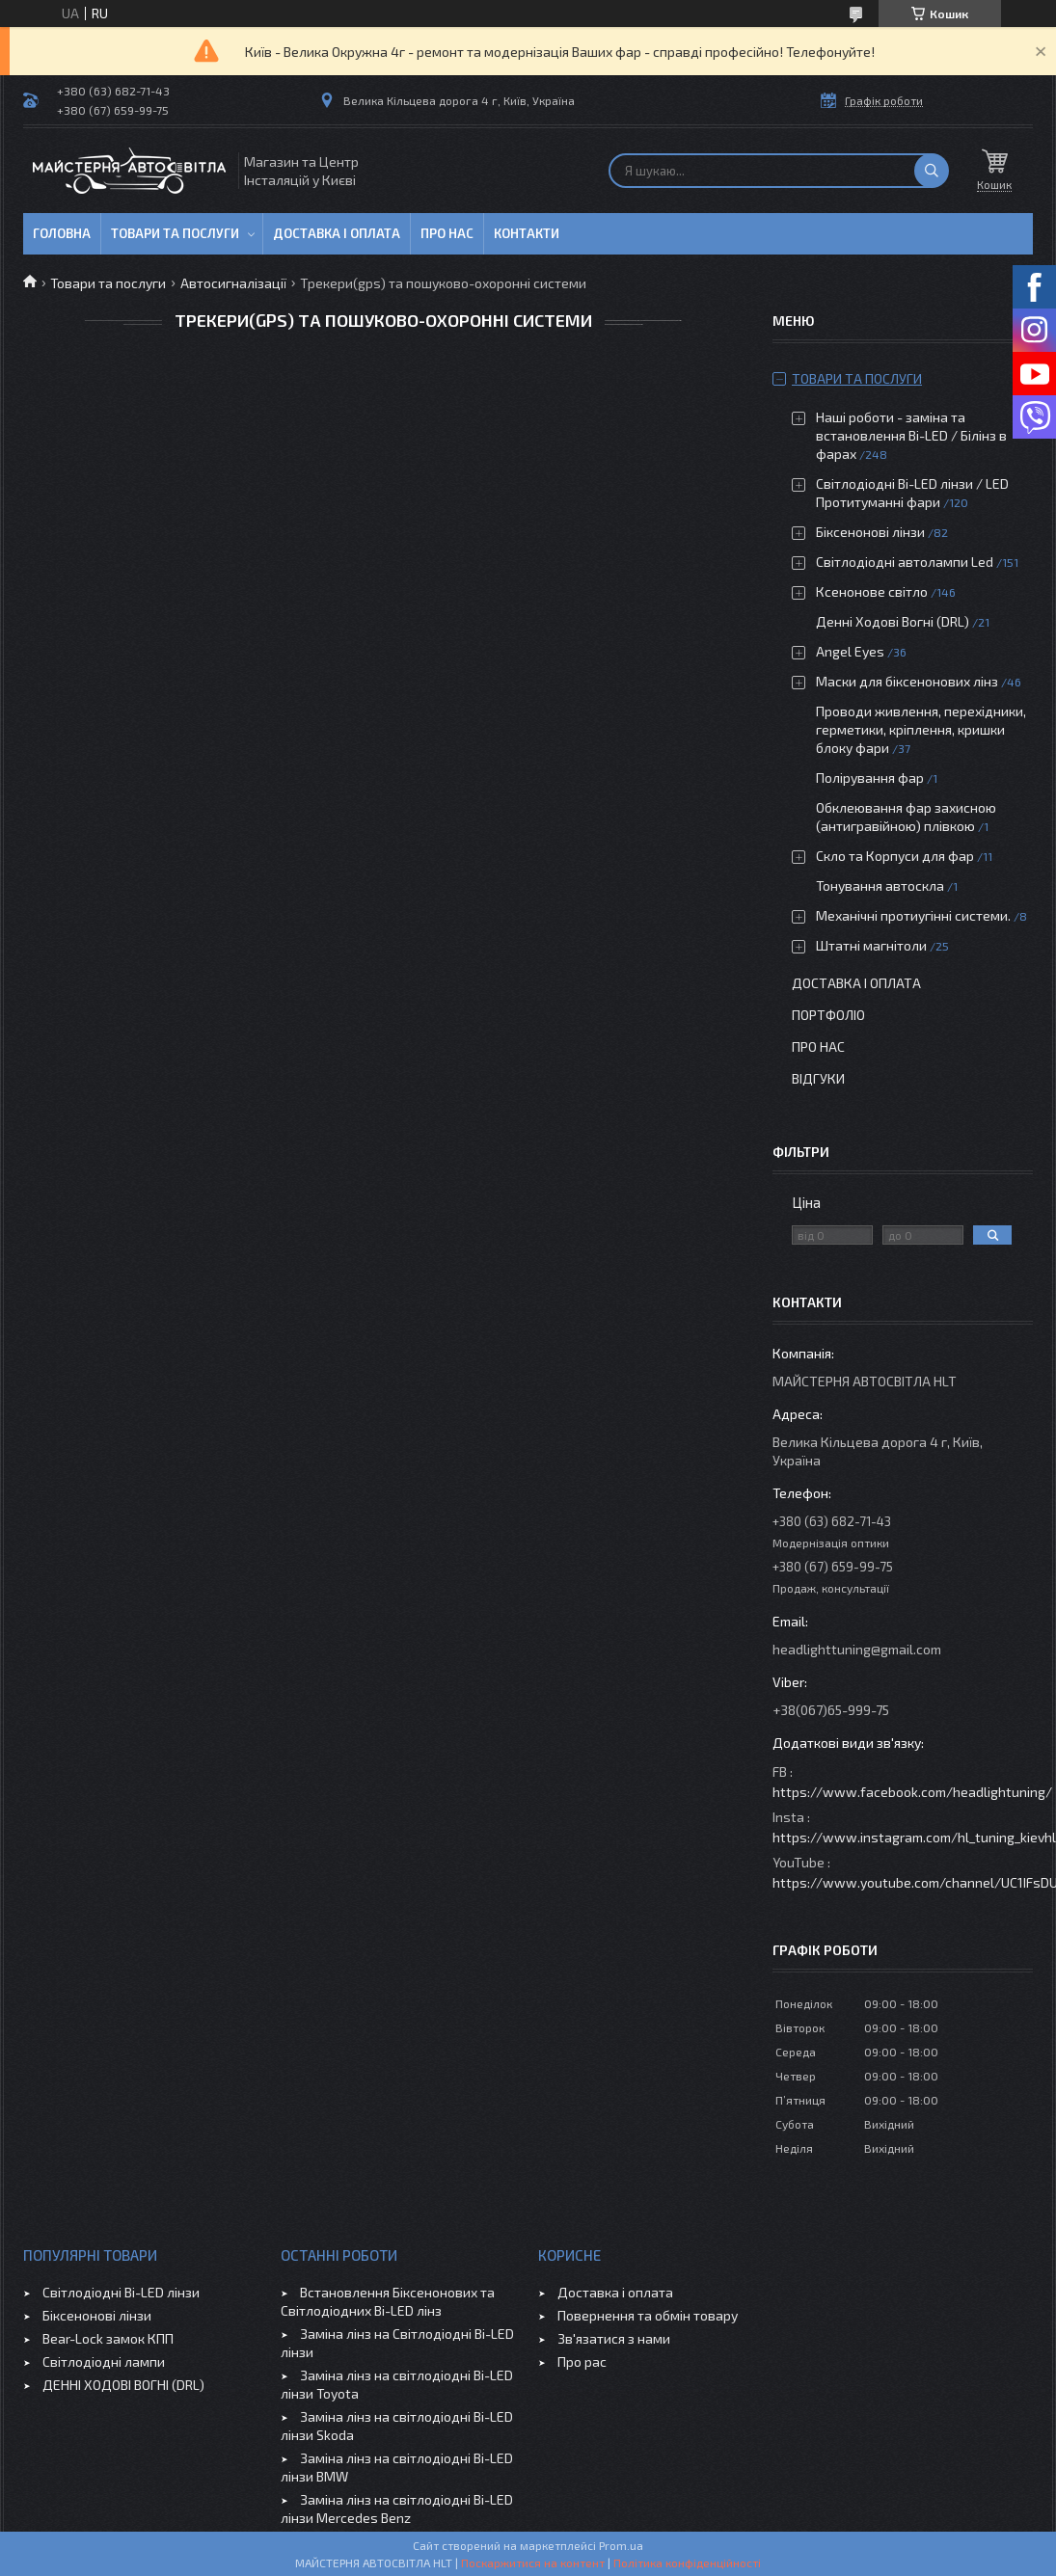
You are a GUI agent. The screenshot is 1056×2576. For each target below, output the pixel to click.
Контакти (526, 233)
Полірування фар (870, 777)
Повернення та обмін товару (647, 2315)
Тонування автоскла (880, 885)
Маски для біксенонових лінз (907, 681)
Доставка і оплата (336, 233)
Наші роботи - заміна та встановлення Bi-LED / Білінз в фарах (911, 435)
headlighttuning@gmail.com (856, 1649)
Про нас (447, 233)
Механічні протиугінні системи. (913, 915)
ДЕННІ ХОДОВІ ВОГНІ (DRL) (123, 2384)
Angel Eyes (850, 651)
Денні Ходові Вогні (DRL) (892, 621)
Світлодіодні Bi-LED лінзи (121, 2292)
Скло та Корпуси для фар (895, 855)
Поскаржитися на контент (533, 2562)
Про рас (582, 2361)
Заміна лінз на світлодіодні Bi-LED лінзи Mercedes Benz (397, 2508)
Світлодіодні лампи (103, 2361)
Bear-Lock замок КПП (108, 2338)
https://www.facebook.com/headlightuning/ (912, 1792)
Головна (62, 233)
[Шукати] (931, 170)
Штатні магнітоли (871, 945)
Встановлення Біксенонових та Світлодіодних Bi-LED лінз (388, 2301)
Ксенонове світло (872, 591)
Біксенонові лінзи (870, 531)
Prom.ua (621, 2545)
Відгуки (818, 1078)
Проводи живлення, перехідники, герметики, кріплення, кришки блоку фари (921, 729)
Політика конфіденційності (687, 2562)
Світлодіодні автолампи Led (904, 561)
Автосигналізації (233, 283)
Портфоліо (828, 1014)
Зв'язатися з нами (613, 2338)
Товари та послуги (175, 233)
